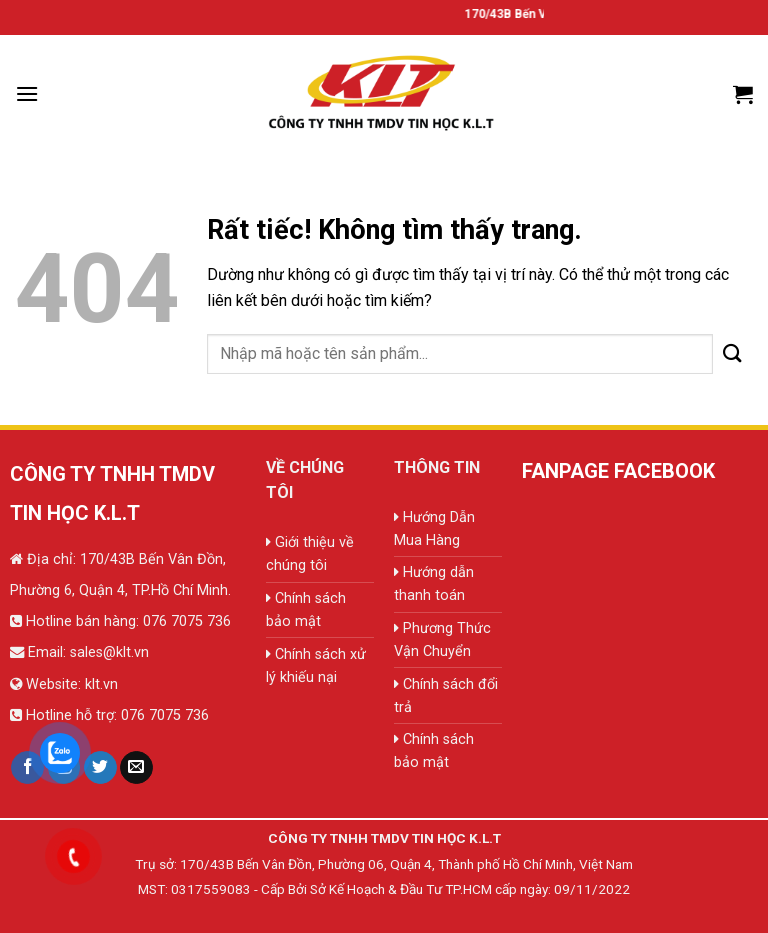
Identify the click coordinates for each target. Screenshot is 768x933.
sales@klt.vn (109, 652)
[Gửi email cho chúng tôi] (136, 768)
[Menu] (27, 93)
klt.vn (101, 684)
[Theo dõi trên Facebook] (27, 768)
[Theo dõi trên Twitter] (100, 768)
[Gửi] (733, 353)
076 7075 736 (185, 621)
